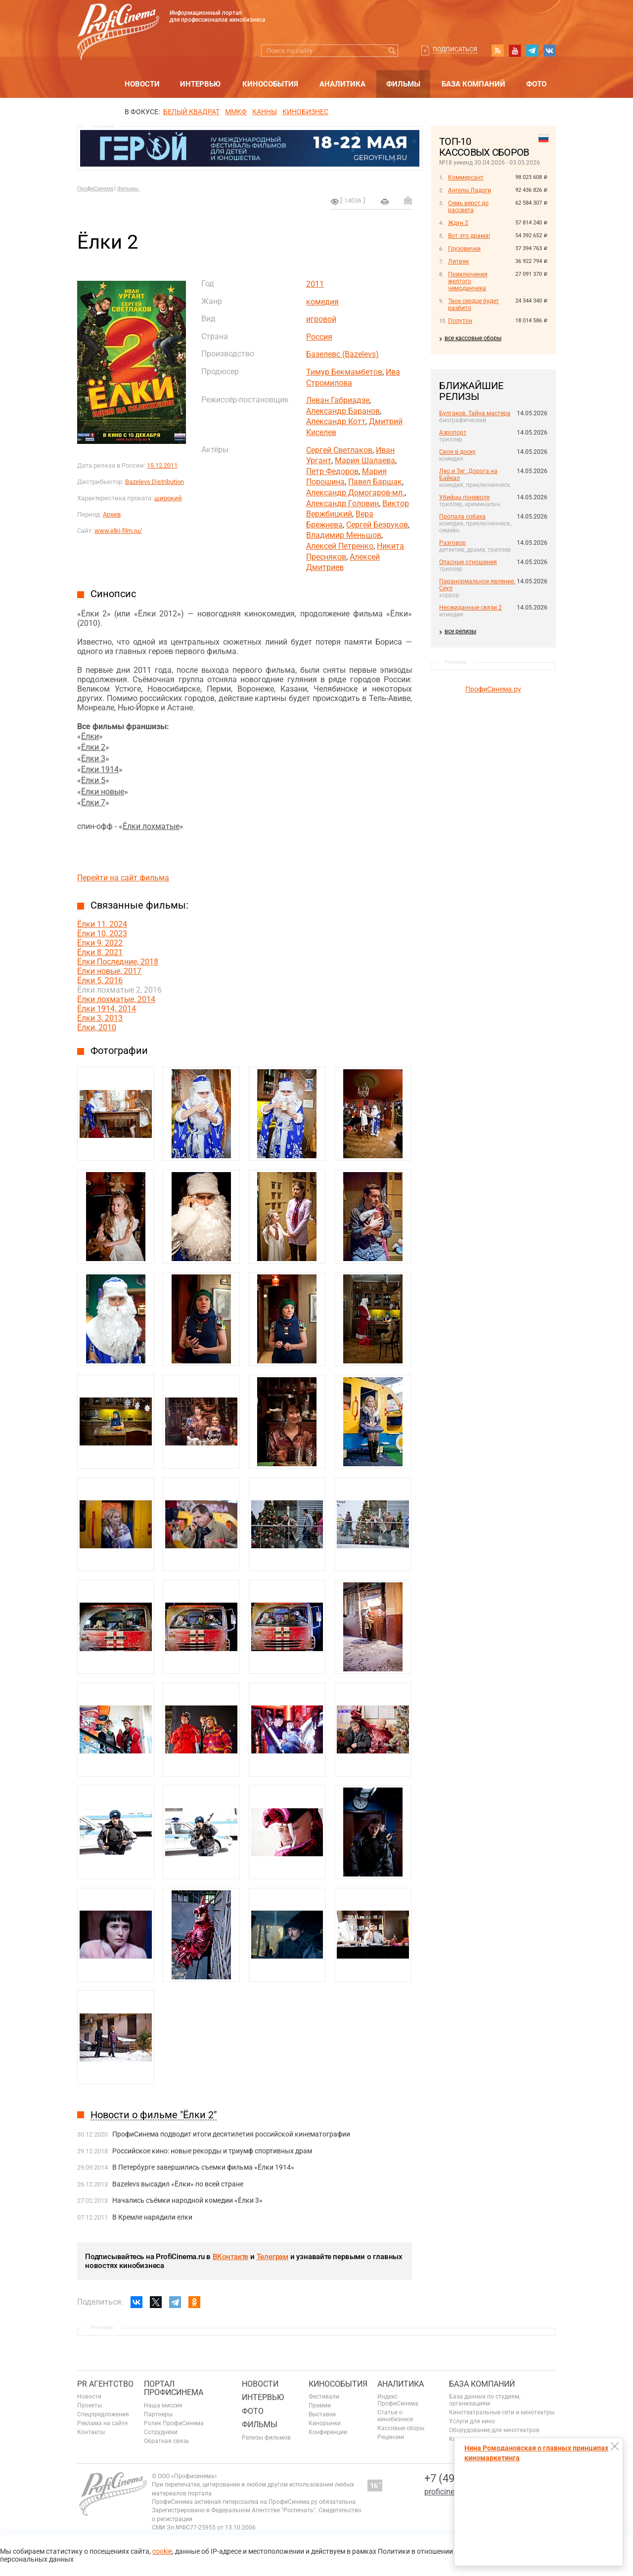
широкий (168, 498)
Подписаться (455, 49)
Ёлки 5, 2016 (100, 980)
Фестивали (324, 2396)
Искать (392, 50)
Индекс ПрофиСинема (397, 2400)
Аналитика (342, 84)
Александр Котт (335, 421)
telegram (532, 50)
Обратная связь (166, 2441)
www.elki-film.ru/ (118, 530)
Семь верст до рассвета (468, 207)
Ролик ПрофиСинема (174, 2423)
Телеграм (272, 2256)
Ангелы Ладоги (469, 190)
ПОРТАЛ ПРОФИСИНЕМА (173, 2388)
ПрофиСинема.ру (493, 689)
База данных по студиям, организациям (484, 2400)
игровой (321, 319)
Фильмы (403, 84)
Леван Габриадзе (337, 400)
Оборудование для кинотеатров (494, 2430)
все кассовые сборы (473, 338)
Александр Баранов (343, 411)
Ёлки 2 (93, 747)
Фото (536, 84)
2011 (315, 284)
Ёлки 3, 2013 (100, 1018)
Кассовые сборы (400, 2428)
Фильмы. (128, 188)
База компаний (473, 84)
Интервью (200, 84)
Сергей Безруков (377, 524)
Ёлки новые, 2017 (109, 971)
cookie (162, 2551)
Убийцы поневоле (464, 497)
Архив (112, 514)
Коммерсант (466, 177)
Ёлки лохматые (151, 826)
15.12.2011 (162, 465)
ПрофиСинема (95, 188)
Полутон (460, 320)
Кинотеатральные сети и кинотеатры (501, 2412)
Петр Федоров (332, 471)
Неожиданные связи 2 (470, 607)
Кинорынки (325, 2423)
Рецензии (390, 2437)
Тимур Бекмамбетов (344, 372)
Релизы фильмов (266, 2437)
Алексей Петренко (339, 546)
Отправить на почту (408, 200)
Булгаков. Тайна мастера (474, 413)
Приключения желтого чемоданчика (468, 281)
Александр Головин (342, 503)
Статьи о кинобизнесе (395, 2416)
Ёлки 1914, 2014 (106, 1008)
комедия (322, 301)
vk (549, 50)
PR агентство (105, 2384)
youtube (515, 50)
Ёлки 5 (93, 780)
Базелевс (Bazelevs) (342, 354)
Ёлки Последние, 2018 (117, 961)
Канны (264, 112)
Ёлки (90, 736)
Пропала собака (462, 516)
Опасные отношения (468, 562)
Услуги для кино (472, 2421)
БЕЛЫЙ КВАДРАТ (191, 112)
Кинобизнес (305, 112)
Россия (319, 337)
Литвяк (458, 261)
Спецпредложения (103, 2414)
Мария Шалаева (365, 460)
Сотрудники (161, 2432)
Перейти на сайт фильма (123, 877)
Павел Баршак (375, 481)
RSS (497, 50)
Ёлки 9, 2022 (100, 943)
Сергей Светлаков (339, 450)
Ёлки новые (102, 791)
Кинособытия (270, 84)
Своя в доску (457, 451)
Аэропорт (452, 432)
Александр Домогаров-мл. (355, 492)
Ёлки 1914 (100, 769)
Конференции (328, 2432)
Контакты (91, 2432)
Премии (320, 2405)
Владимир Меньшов (343, 535)
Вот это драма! (469, 235)
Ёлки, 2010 (96, 1027)
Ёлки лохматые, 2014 (116, 999)
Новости (142, 84)
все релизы (460, 631)
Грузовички (464, 248)
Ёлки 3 (93, 758)
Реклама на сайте (102, 2423)
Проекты (89, 2405)
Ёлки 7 (93, 802)
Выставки (322, 2414)
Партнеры (158, 2414)
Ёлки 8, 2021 (100, 952)
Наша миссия (163, 2405)
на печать (385, 202)
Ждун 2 (458, 222)
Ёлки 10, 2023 (102, 933)
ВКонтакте (230, 2256)
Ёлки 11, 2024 (102, 924)
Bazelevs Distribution (154, 481)
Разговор (452, 542)
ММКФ (236, 112)
